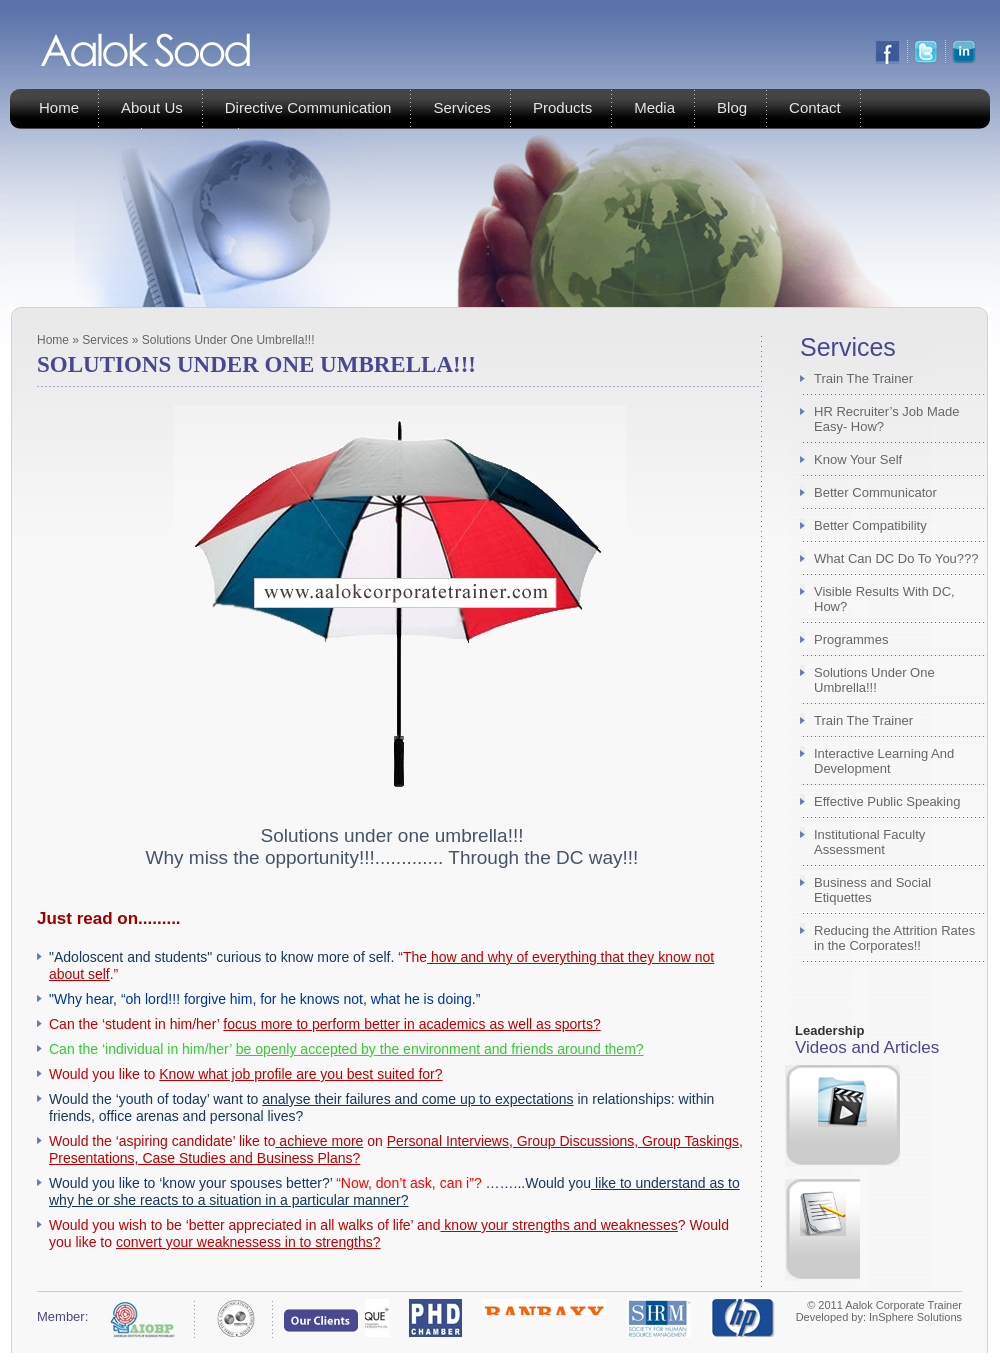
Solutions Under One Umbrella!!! (874, 680)
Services (462, 107)
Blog (732, 107)
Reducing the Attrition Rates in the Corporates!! (894, 938)
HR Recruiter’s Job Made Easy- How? (886, 419)
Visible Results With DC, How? (884, 599)
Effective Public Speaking (887, 801)
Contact (815, 107)
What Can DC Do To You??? (896, 558)
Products (562, 107)
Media (654, 107)
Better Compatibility (870, 525)
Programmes (851, 639)
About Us (152, 107)
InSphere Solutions (915, 1317)
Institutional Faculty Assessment (869, 842)
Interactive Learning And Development (884, 761)
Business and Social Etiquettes (872, 890)
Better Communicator (875, 492)
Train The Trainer (863, 378)
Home (59, 107)
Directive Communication (308, 107)
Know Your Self (858, 459)
